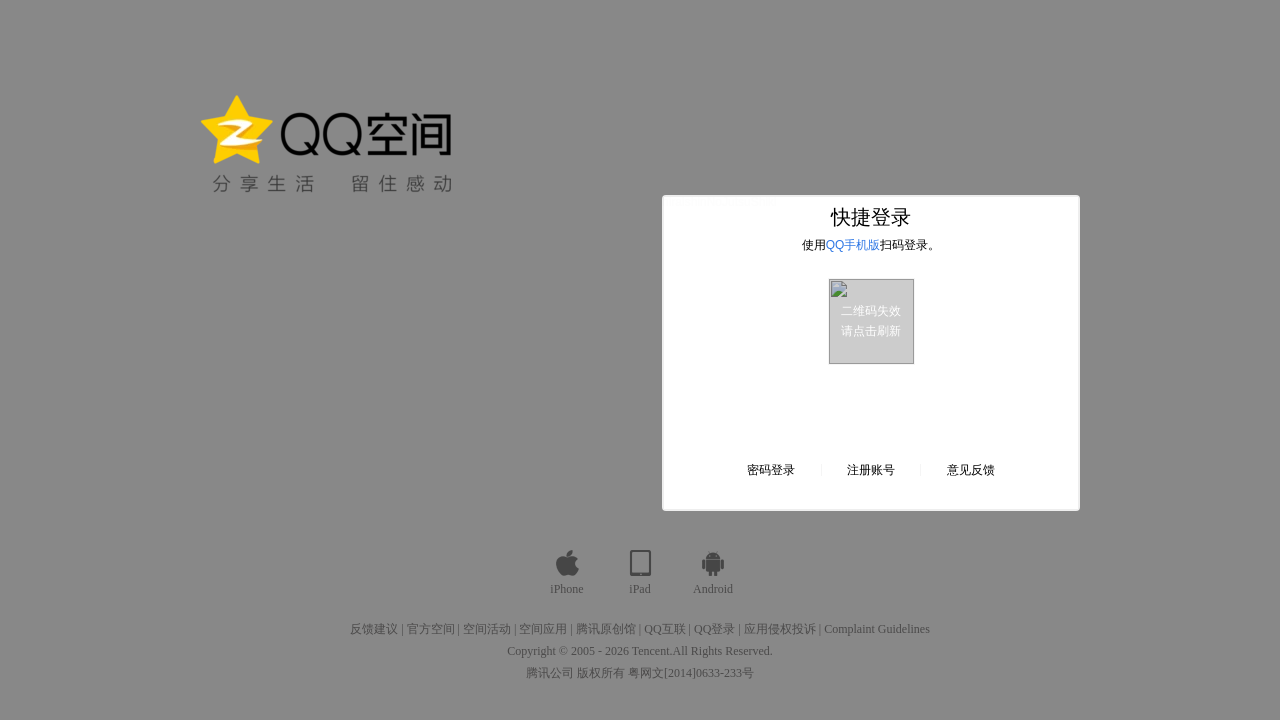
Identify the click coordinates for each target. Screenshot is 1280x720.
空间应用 (543, 629)
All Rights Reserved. (723, 651)
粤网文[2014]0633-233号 (691, 673)
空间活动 (487, 629)
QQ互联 (664, 629)
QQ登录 (714, 629)
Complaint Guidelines (877, 629)
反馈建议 (374, 629)
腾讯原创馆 (606, 629)
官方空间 (431, 629)
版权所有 (601, 673)
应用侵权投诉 (780, 629)
